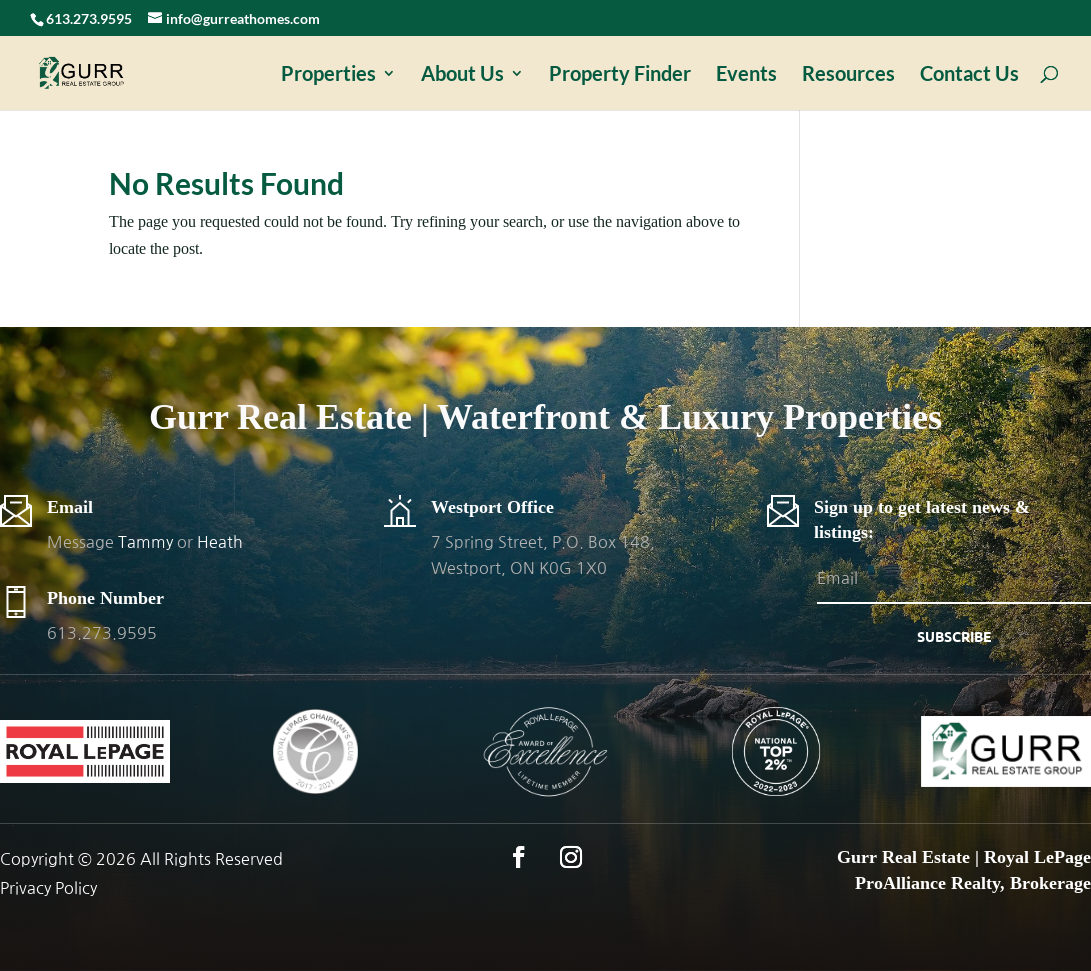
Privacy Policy (48, 888)
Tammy (145, 542)
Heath (220, 542)
